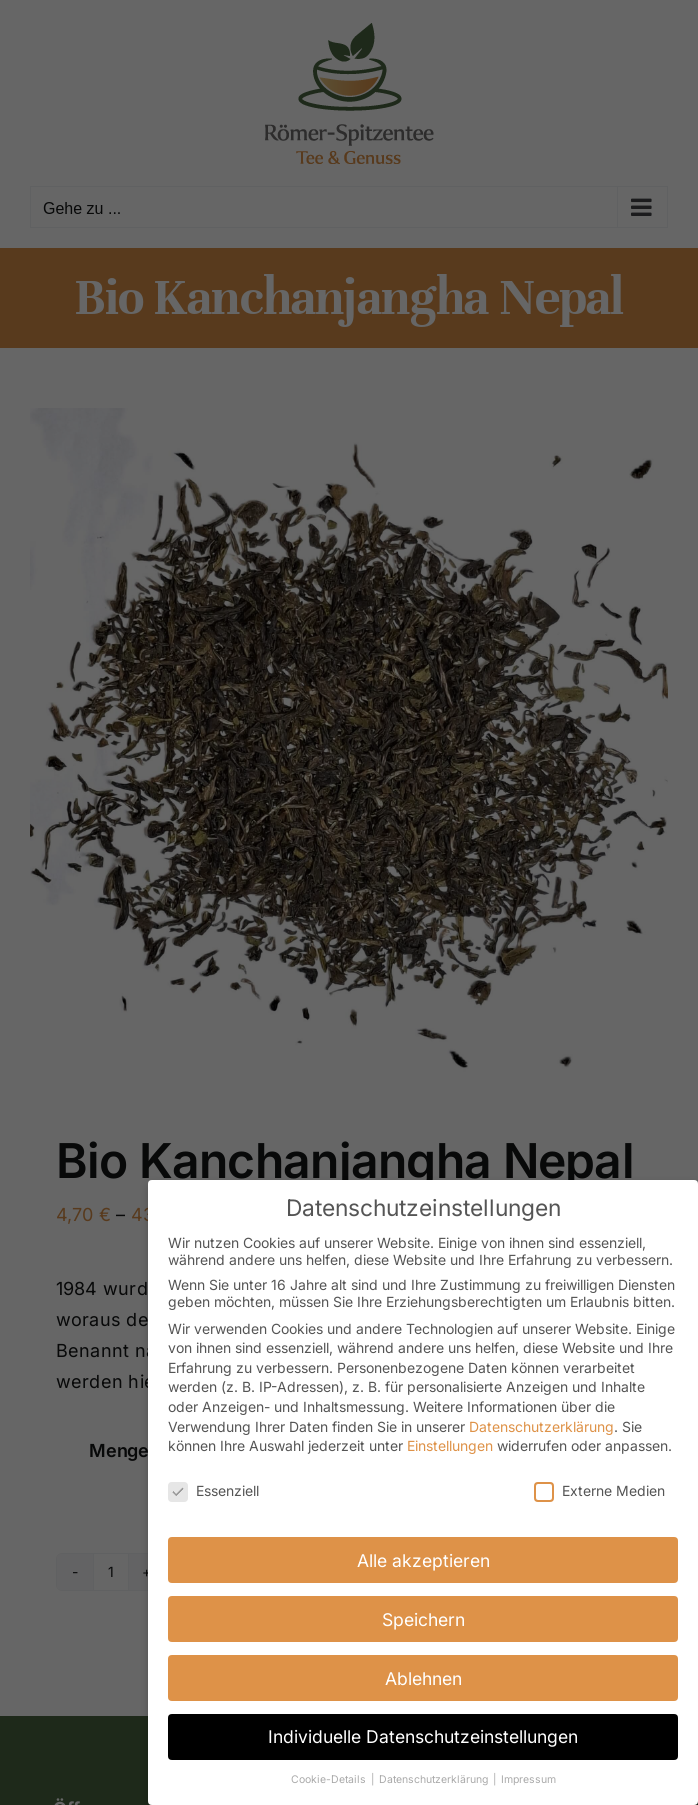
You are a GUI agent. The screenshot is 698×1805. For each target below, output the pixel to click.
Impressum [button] (528, 1778)
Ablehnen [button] (423, 1677)
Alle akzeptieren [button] (423, 1559)
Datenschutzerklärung (541, 1425)
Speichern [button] (423, 1618)
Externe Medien (599, 1489)
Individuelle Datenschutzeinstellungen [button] (423, 1736)
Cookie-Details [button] (330, 1778)
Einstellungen (450, 1444)
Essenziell (213, 1489)
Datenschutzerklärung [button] (435, 1778)
